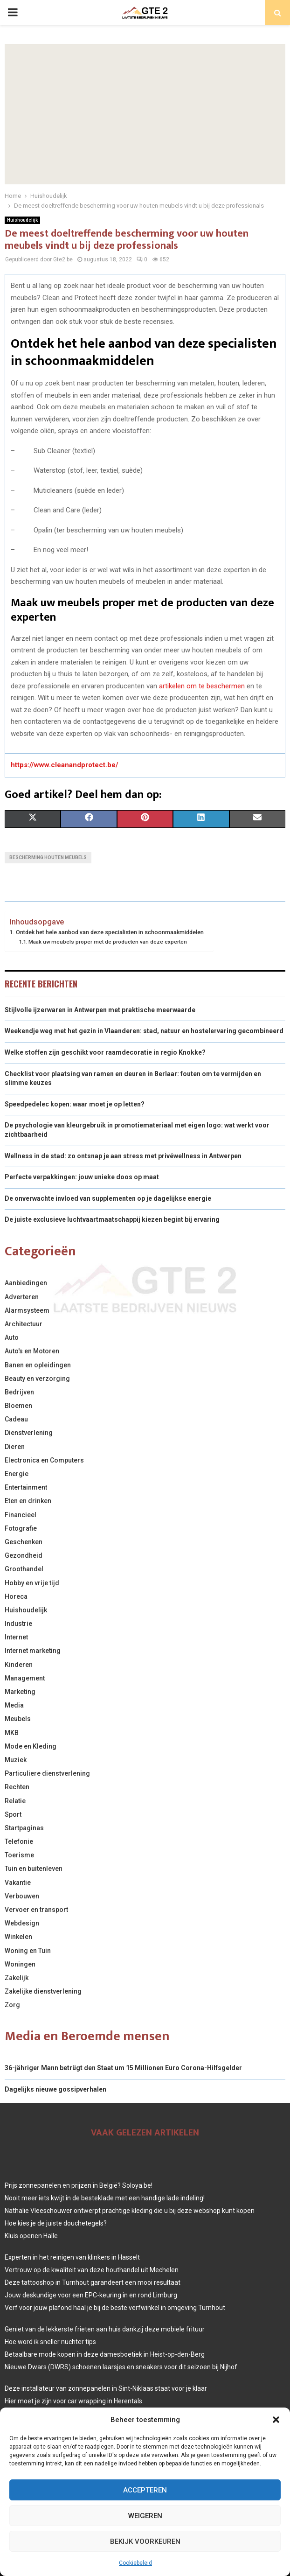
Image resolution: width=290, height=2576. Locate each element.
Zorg (12, 2005)
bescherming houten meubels (48, 857)
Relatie (15, 1801)
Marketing (20, 1691)
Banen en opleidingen (38, 1365)
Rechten (17, 1787)
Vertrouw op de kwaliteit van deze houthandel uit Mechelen (92, 2270)
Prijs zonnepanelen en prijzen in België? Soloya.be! (78, 2185)
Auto (12, 1337)
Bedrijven (19, 1392)
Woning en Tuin (28, 1950)
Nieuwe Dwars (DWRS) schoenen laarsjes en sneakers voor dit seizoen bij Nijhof (121, 2367)
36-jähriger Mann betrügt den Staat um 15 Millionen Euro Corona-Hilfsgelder (123, 2068)
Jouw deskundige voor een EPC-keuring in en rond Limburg (91, 2295)
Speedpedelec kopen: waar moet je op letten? (75, 1104)
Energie (16, 1473)
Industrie (18, 1623)
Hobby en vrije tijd (32, 1583)
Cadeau (16, 1419)
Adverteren (22, 1297)
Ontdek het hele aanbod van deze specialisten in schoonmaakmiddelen (110, 932)
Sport (13, 1814)
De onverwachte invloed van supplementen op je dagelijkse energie (108, 1198)
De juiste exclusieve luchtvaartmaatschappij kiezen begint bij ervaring (112, 1219)
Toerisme (19, 1855)
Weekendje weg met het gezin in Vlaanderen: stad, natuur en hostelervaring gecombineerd (144, 1031)
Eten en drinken (28, 1501)
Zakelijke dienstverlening (43, 1991)
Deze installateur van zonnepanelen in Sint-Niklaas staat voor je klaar (106, 2388)
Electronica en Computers (44, 1460)
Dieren (15, 1446)
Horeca (16, 1596)
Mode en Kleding (30, 1746)
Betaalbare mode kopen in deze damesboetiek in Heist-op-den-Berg (105, 2354)
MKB (12, 1732)
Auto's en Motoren (32, 1351)
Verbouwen (22, 1896)
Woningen (20, 1964)
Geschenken (23, 1542)
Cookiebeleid (135, 2563)
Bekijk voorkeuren (145, 2541)
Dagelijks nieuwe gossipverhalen (55, 2089)
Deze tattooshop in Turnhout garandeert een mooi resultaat (92, 2282)
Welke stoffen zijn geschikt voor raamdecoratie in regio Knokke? (105, 1052)
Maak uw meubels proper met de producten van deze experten (107, 941)
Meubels (18, 1718)
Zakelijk (16, 1977)
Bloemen (18, 1405)
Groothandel (24, 1569)
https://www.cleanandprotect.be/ (64, 765)
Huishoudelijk (22, 220)
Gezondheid (23, 1555)
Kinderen (19, 1664)
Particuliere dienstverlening (47, 1773)
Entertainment (26, 1487)
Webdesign (22, 1923)
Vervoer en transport (36, 1909)
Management (25, 1678)
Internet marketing (33, 1650)
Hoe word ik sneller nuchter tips (50, 2341)
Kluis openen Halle (31, 2236)
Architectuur (23, 1324)
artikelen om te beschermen (202, 686)
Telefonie (19, 1841)
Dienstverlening (29, 1432)
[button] (276, 2419)
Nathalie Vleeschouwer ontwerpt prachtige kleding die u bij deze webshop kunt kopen (130, 2210)
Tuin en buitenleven (33, 1868)
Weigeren (145, 2516)
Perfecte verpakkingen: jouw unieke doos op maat (82, 1177)
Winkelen (18, 1936)
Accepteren (145, 2490)
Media (14, 1705)
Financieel (20, 1515)
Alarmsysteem (27, 1310)
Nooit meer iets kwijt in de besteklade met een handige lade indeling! (105, 2198)
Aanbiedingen (26, 1283)
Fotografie (21, 1528)
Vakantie (18, 1882)
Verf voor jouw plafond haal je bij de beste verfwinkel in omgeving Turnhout (115, 2307)
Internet (16, 1637)
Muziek (16, 1760)
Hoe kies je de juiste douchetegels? (56, 2223)
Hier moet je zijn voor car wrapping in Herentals (73, 2401)
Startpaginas (24, 1828)
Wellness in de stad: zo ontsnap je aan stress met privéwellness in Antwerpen (123, 1156)
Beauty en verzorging (37, 1378)
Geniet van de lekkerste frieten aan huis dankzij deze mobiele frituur (105, 2329)
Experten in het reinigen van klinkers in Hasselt (72, 2257)
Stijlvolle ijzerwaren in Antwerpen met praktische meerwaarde (100, 1010)
